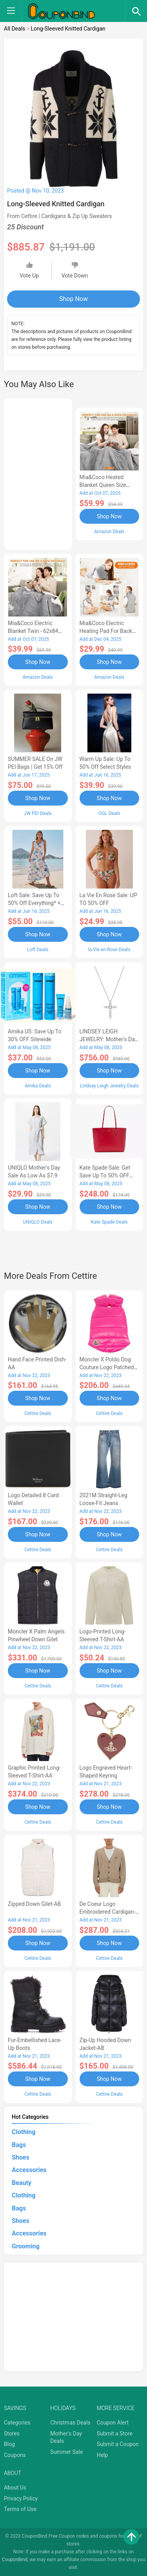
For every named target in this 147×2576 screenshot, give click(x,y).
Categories (17, 2422)
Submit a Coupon (118, 2444)
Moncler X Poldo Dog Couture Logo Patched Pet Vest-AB (107, 1367)
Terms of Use (20, 2509)
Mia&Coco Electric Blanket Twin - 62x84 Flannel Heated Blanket (36, 631)
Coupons (15, 2455)
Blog (9, 2444)
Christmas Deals (70, 2422)
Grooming (26, 2246)
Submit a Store (115, 2433)
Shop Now (73, 299)
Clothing (23, 2132)
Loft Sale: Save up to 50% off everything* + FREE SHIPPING (34, 903)
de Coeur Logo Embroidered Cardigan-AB (108, 1912)
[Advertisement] (38, 472)
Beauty (21, 2183)
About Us (15, 2487)
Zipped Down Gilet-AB (34, 1904)
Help (102, 2455)
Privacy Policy (21, 2498)
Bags (19, 2145)
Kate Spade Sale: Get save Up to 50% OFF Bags (105, 1175)
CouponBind (14, 2559)
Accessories (29, 2170)
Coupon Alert (113, 2422)
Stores (12, 2433)
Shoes (20, 2157)
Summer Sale (66, 2452)
